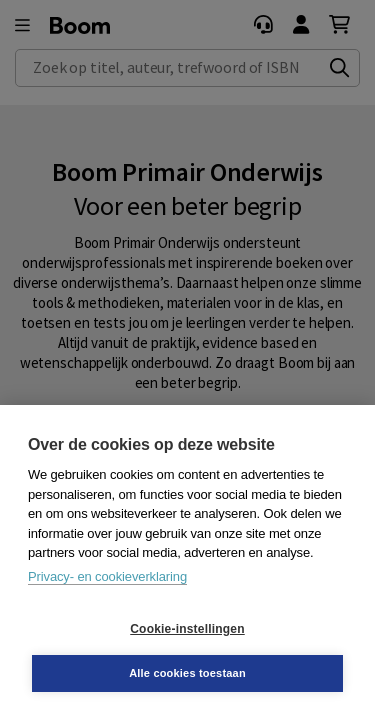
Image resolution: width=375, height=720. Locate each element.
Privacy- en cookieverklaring (107, 576)
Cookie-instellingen (187, 629)
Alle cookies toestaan (187, 673)
